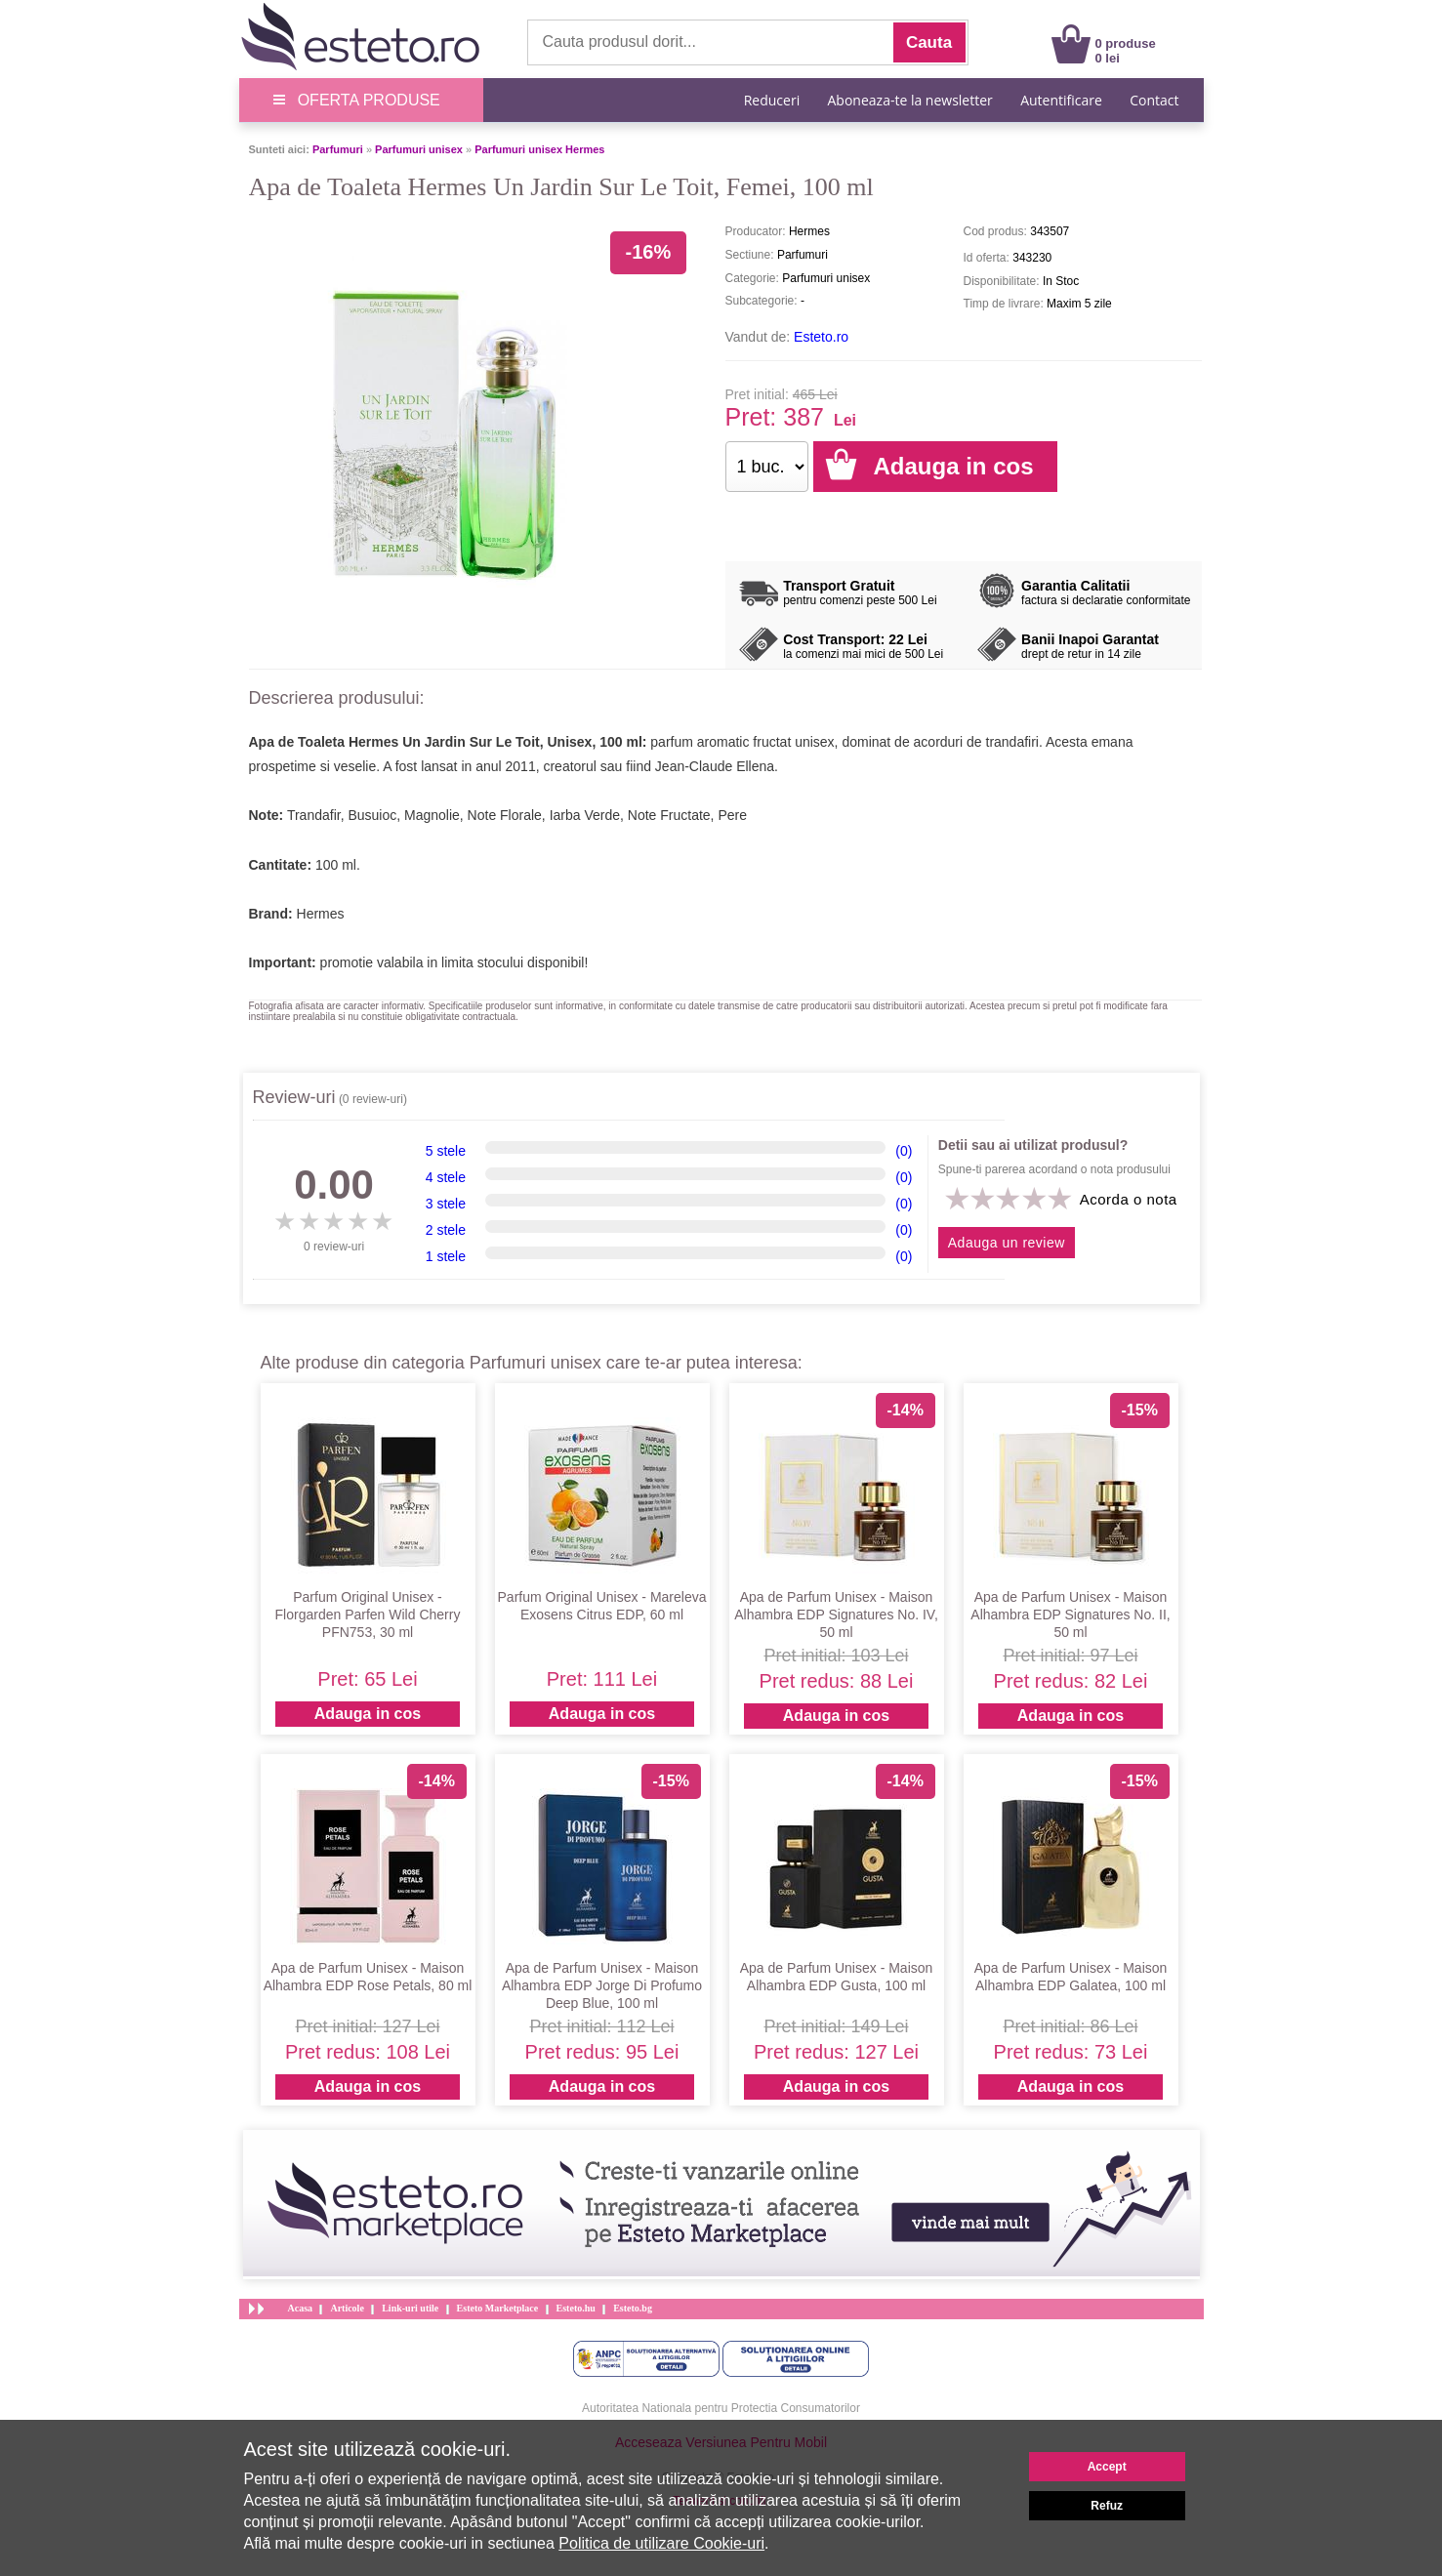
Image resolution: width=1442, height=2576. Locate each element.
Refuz (1107, 2506)
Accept (1107, 2467)
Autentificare (1061, 100)
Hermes (321, 913)
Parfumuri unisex (419, 149)
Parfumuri (337, 149)
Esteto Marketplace (498, 2308)
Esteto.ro (821, 337)
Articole (346, 2308)
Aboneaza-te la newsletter (910, 100)
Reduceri (772, 100)
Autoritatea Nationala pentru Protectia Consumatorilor (721, 2408)
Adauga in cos (367, 1713)
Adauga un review (1006, 1242)
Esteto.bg (632, 2308)
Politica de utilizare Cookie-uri (661, 2543)
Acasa (300, 2308)
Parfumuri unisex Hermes (539, 149)
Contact (1154, 100)
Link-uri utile (410, 2308)
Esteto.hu (576, 2308)
